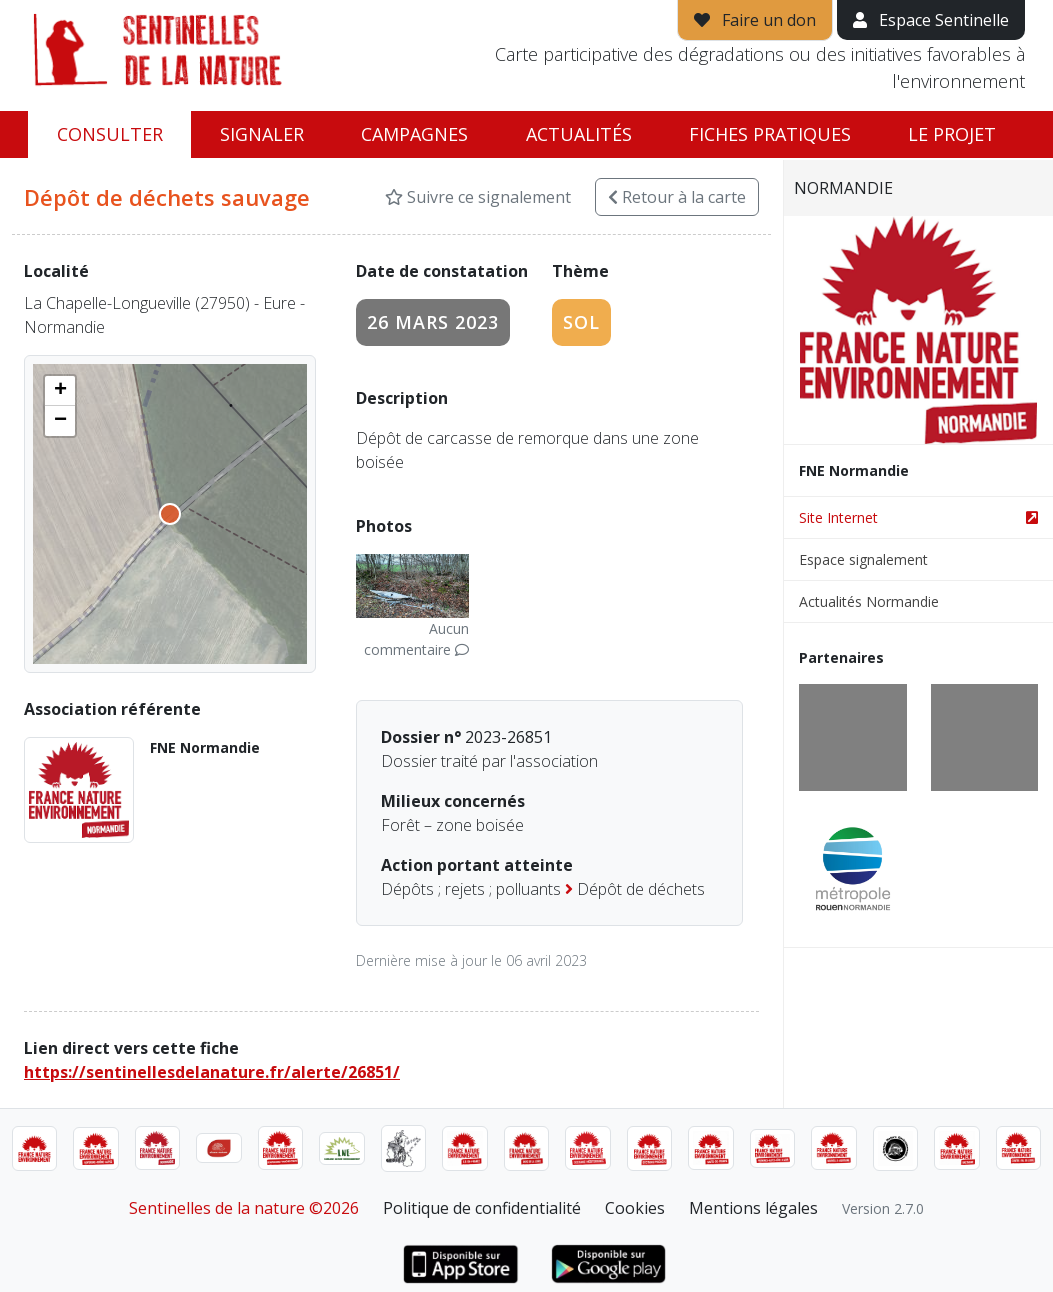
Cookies (635, 1208)
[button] (60, 391)
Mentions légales (753, 1208)
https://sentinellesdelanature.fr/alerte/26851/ (212, 1072)
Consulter (110, 134)
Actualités (579, 134)
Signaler (262, 134)
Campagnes (414, 134)
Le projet (952, 134)
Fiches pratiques (770, 134)
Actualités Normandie (869, 601)
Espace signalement (863, 559)
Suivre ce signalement (478, 197)
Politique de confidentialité (482, 1208)
